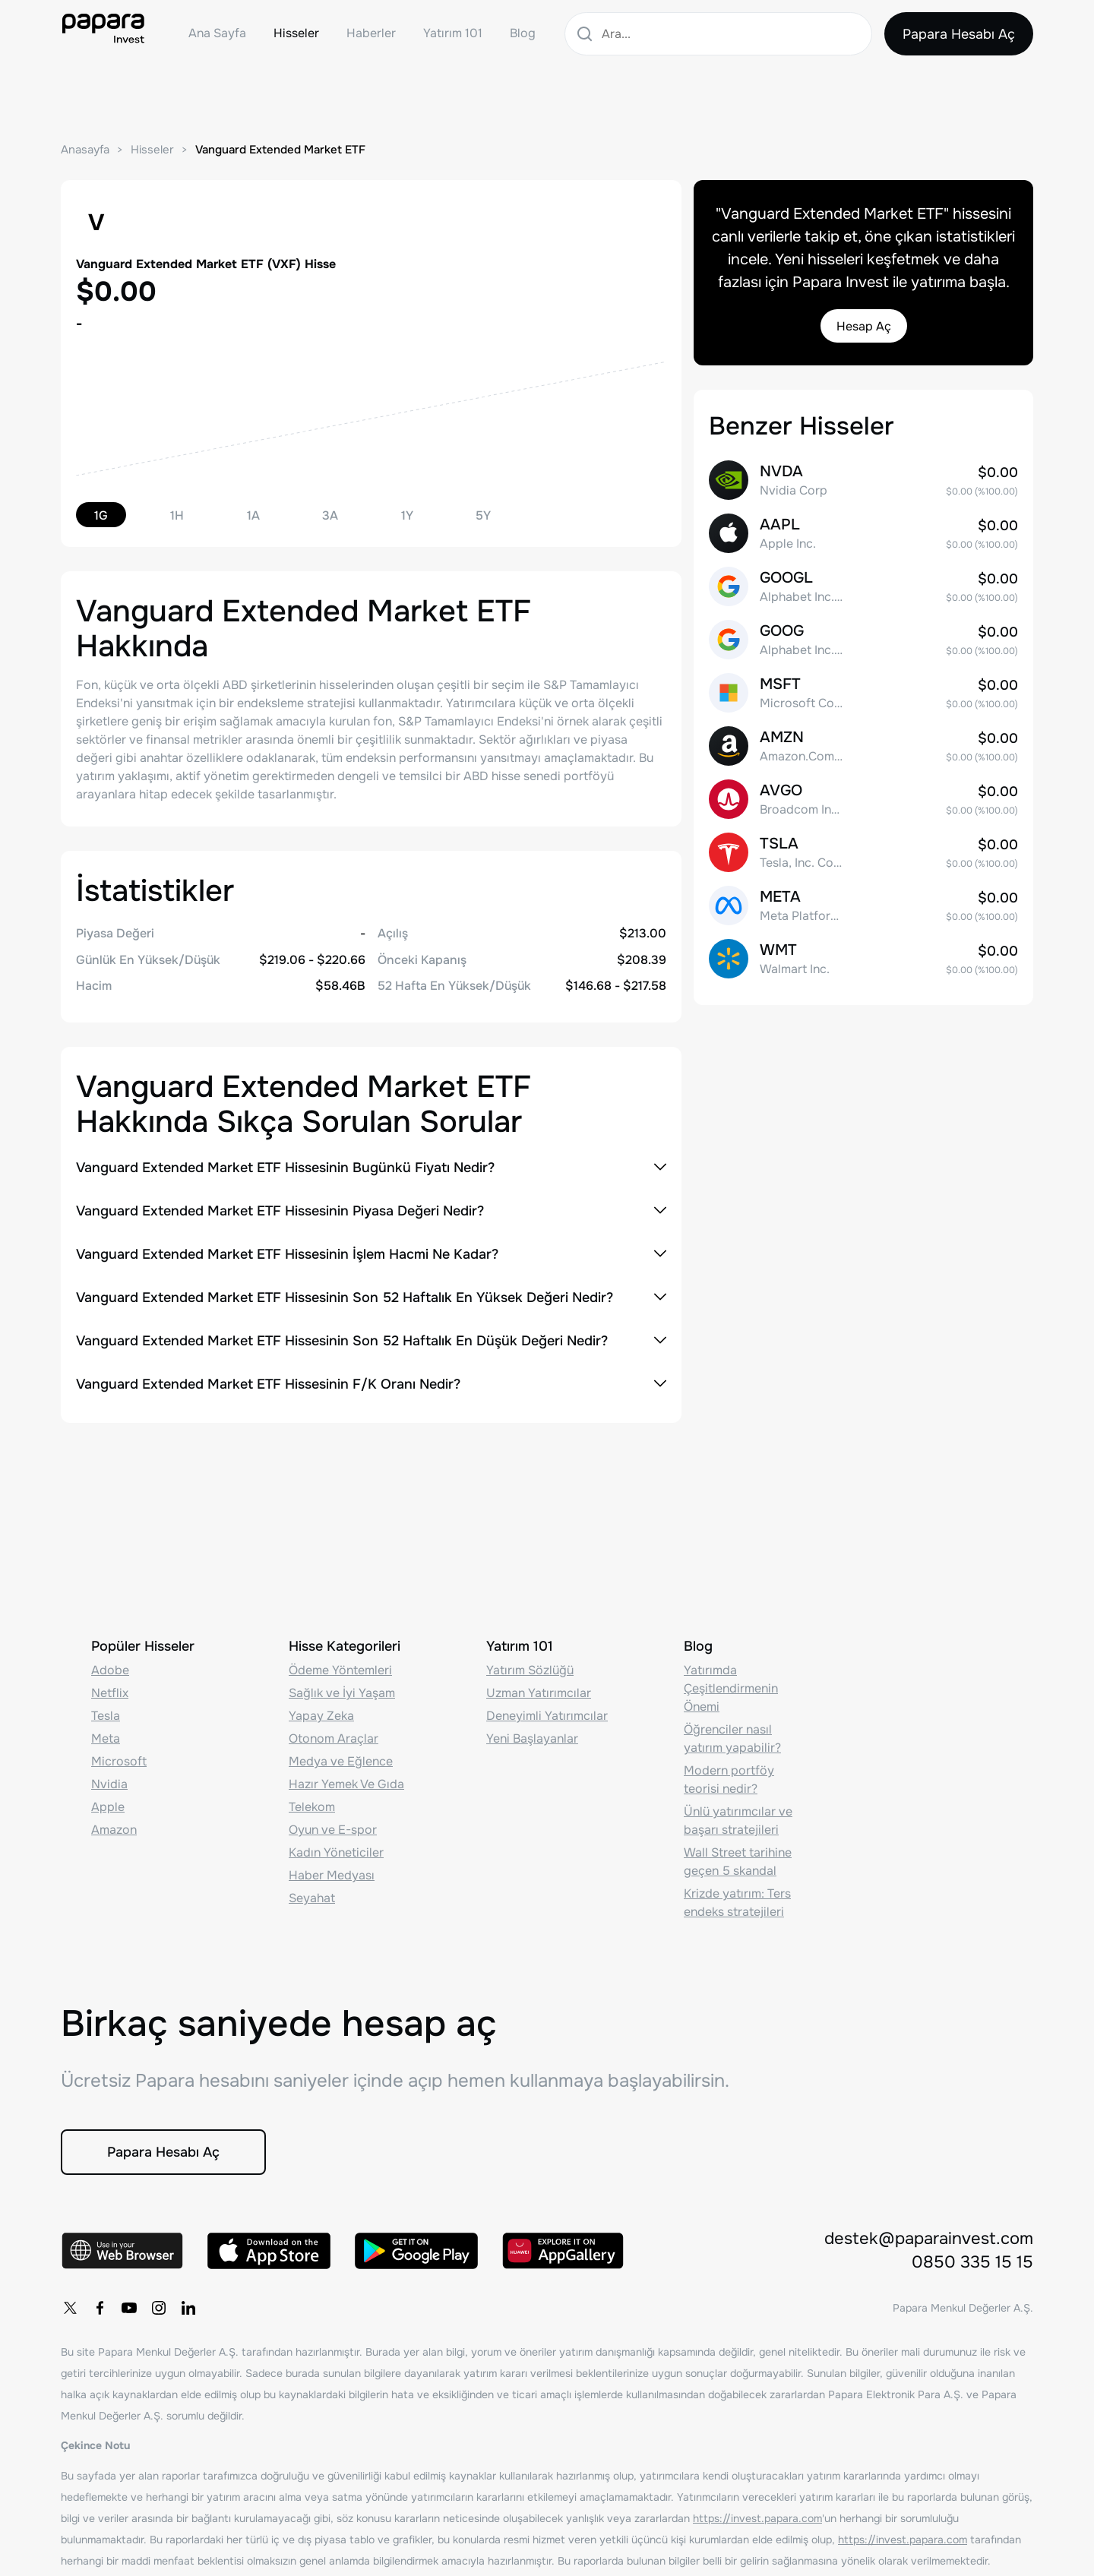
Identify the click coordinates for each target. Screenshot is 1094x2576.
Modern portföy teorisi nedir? (729, 1779)
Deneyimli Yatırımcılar (547, 1716)
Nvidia (109, 1784)
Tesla (105, 1716)
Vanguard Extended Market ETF (280, 149)
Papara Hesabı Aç (959, 34)
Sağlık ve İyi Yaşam (342, 1693)
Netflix (109, 1693)
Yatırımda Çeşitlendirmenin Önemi (731, 1688)
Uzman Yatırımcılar (538, 1693)
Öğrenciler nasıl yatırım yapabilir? (732, 1738)
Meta (105, 1738)
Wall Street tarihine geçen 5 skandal (738, 1861)
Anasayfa (85, 149)
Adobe (110, 1670)
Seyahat (312, 1898)
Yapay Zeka (321, 1716)
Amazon (114, 1830)
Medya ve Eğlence (341, 1761)
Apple (108, 1807)
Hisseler (296, 33)
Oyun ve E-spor (333, 1830)
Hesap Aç (863, 326)
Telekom (312, 1807)
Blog (523, 33)
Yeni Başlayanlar (532, 1738)
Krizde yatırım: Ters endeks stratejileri (737, 1902)
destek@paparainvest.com (928, 2238)
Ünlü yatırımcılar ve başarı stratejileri (738, 1820)
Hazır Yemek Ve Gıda (346, 1784)
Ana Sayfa (217, 33)
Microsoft (119, 1761)
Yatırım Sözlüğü (530, 1670)
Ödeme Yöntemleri (340, 1670)
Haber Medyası (332, 1875)
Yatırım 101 (452, 33)
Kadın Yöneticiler (336, 1852)
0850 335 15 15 (972, 2262)
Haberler (371, 33)
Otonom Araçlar (333, 1738)
